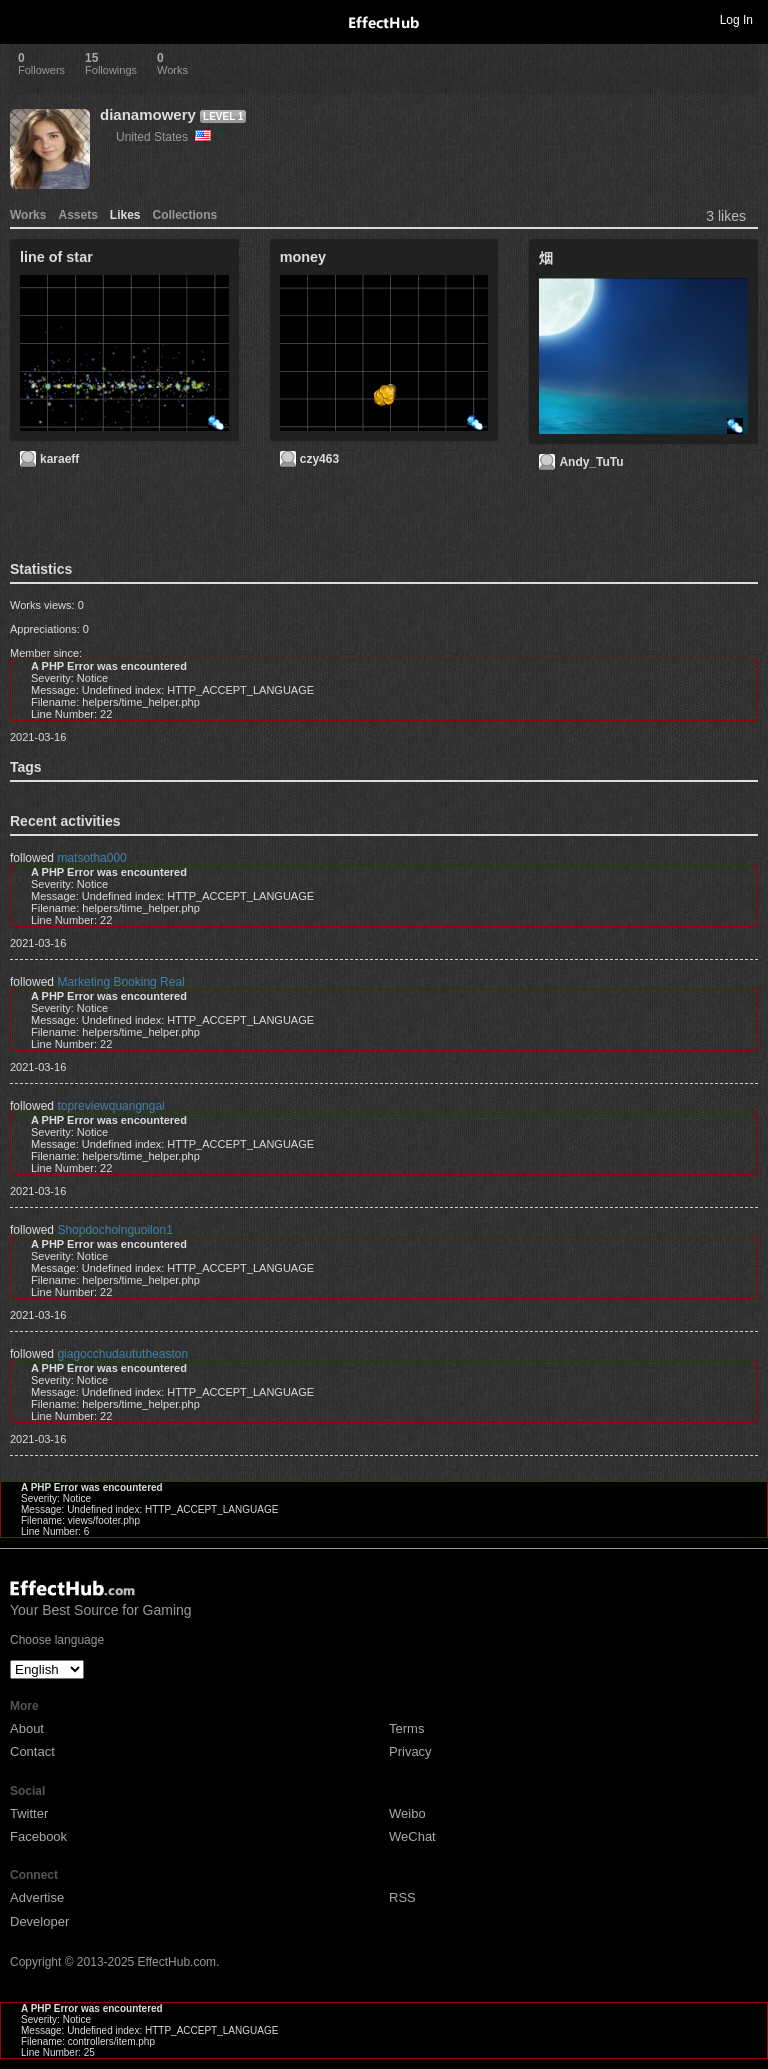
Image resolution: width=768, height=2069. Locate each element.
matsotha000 (91, 858)
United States (163, 137)
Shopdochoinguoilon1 (114, 1230)
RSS (402, 1897)
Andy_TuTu (591, 462)
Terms (406, 1728)
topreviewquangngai (110, 1106)
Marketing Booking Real (120, 982)
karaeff (59, 459)
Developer (39, 1921)
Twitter (29, 1813)
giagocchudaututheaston (122, 1354)
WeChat (412, 1836)
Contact (32, 1751)
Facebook (38, 1836)
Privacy (410, 1751)
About (27, 1728)
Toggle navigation (24, 19)
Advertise (37, 1897)
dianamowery (148, 114)
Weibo (407, 1813)
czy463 (319, 459)
